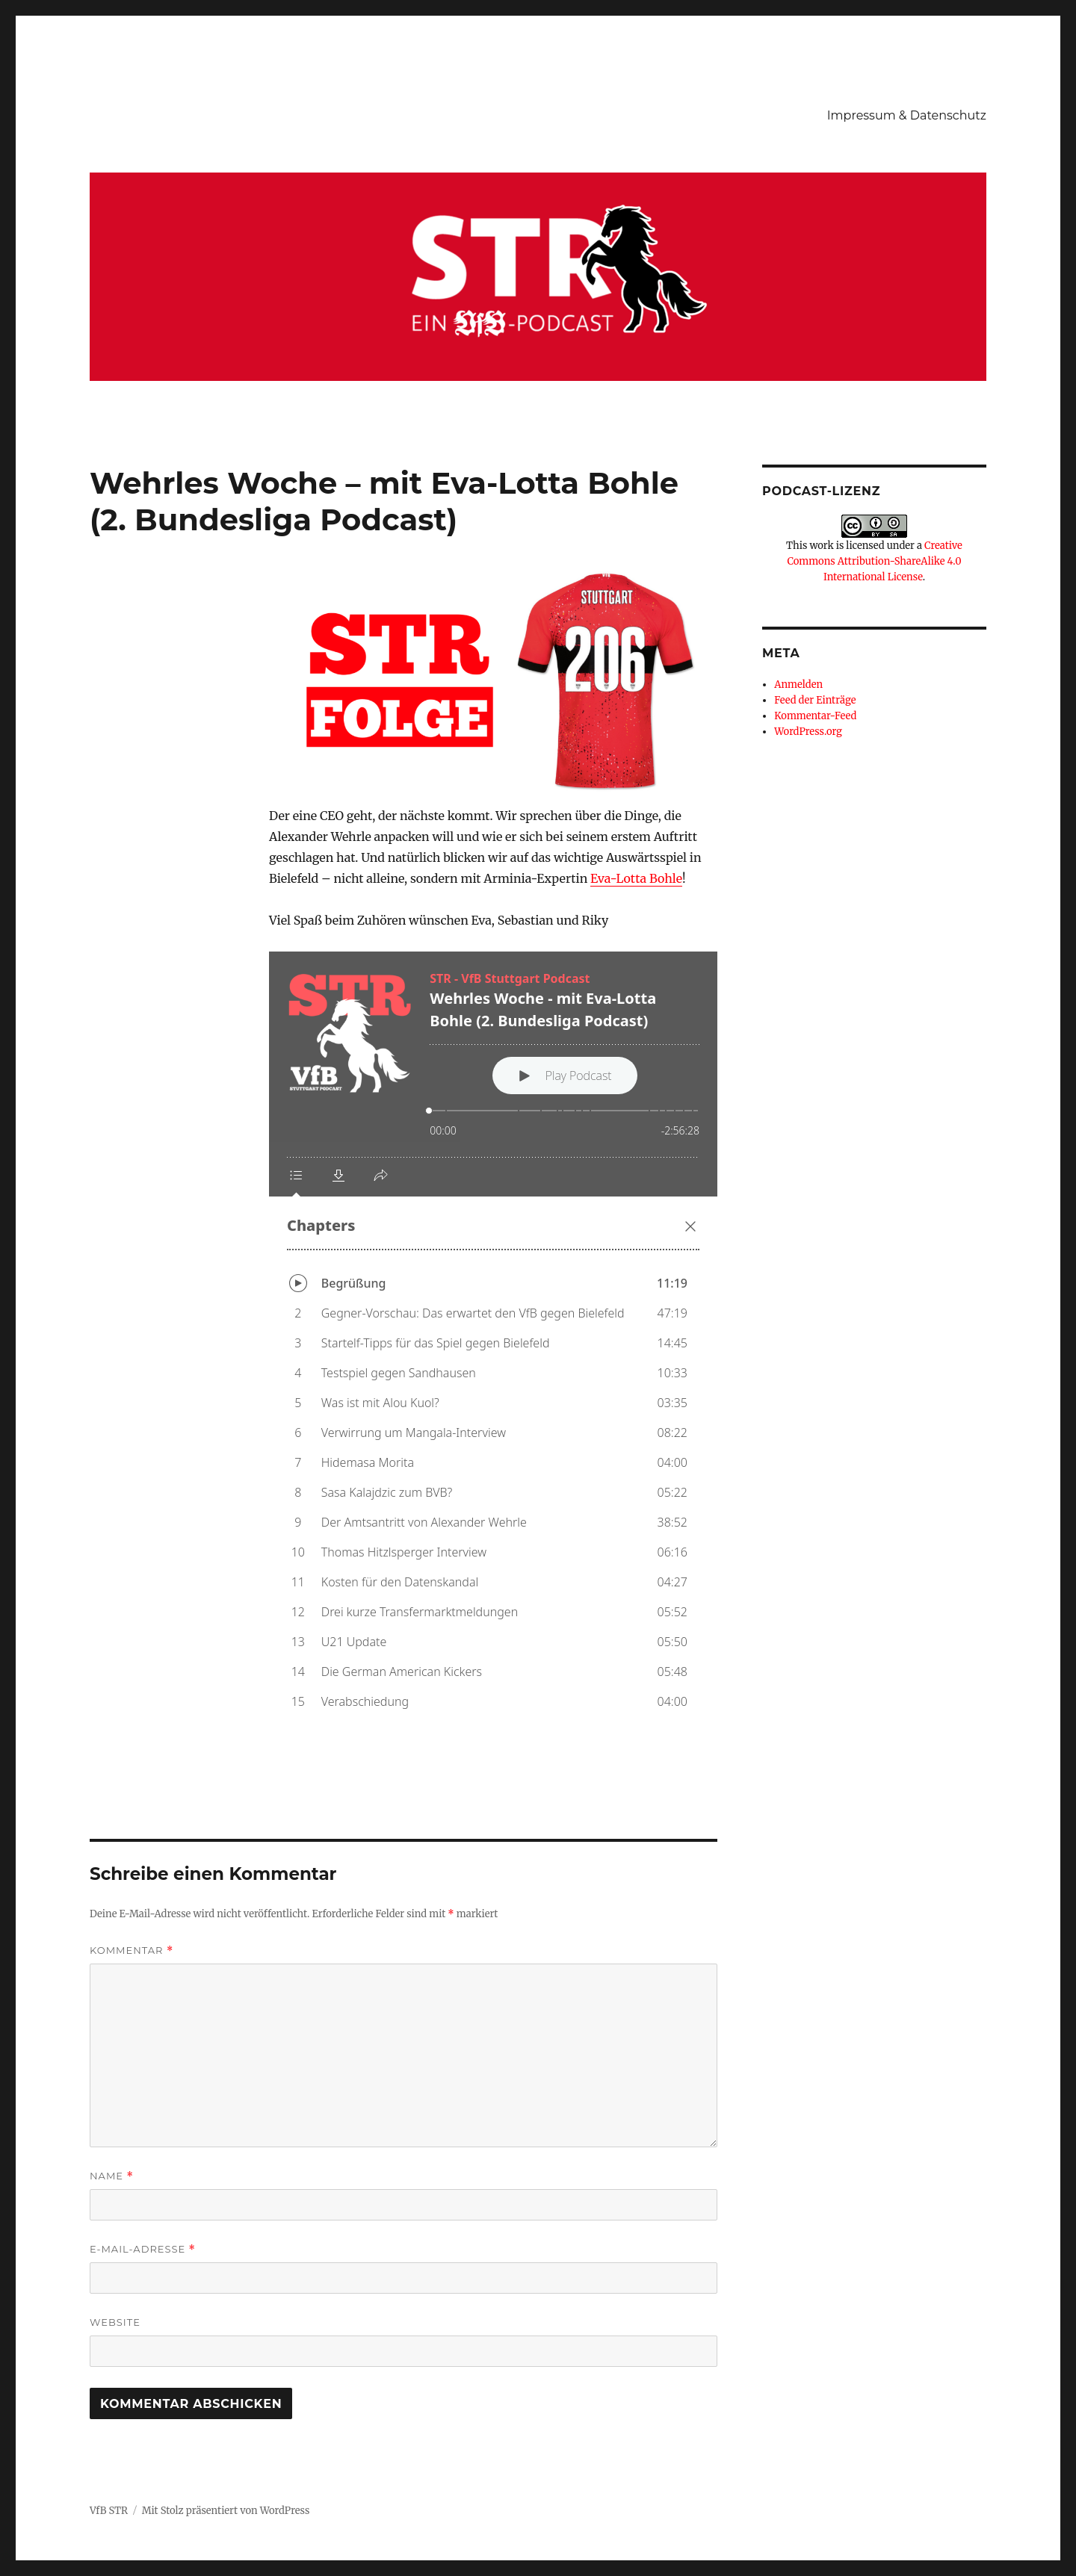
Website (115, 2322)
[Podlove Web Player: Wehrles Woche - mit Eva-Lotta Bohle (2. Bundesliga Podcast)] (493, 1343)
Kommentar (131, 1950)
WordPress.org (808, 731)
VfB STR (109, 2510)
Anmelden (798, 684)
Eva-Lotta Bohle (636, 878)
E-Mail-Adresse (143, 2249)
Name (112, 2176)
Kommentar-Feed (815, 716)
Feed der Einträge (815, 700)
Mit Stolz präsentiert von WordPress (226, 2510)
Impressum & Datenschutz (906, 115)
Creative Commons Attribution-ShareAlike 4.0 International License (874, 561)
